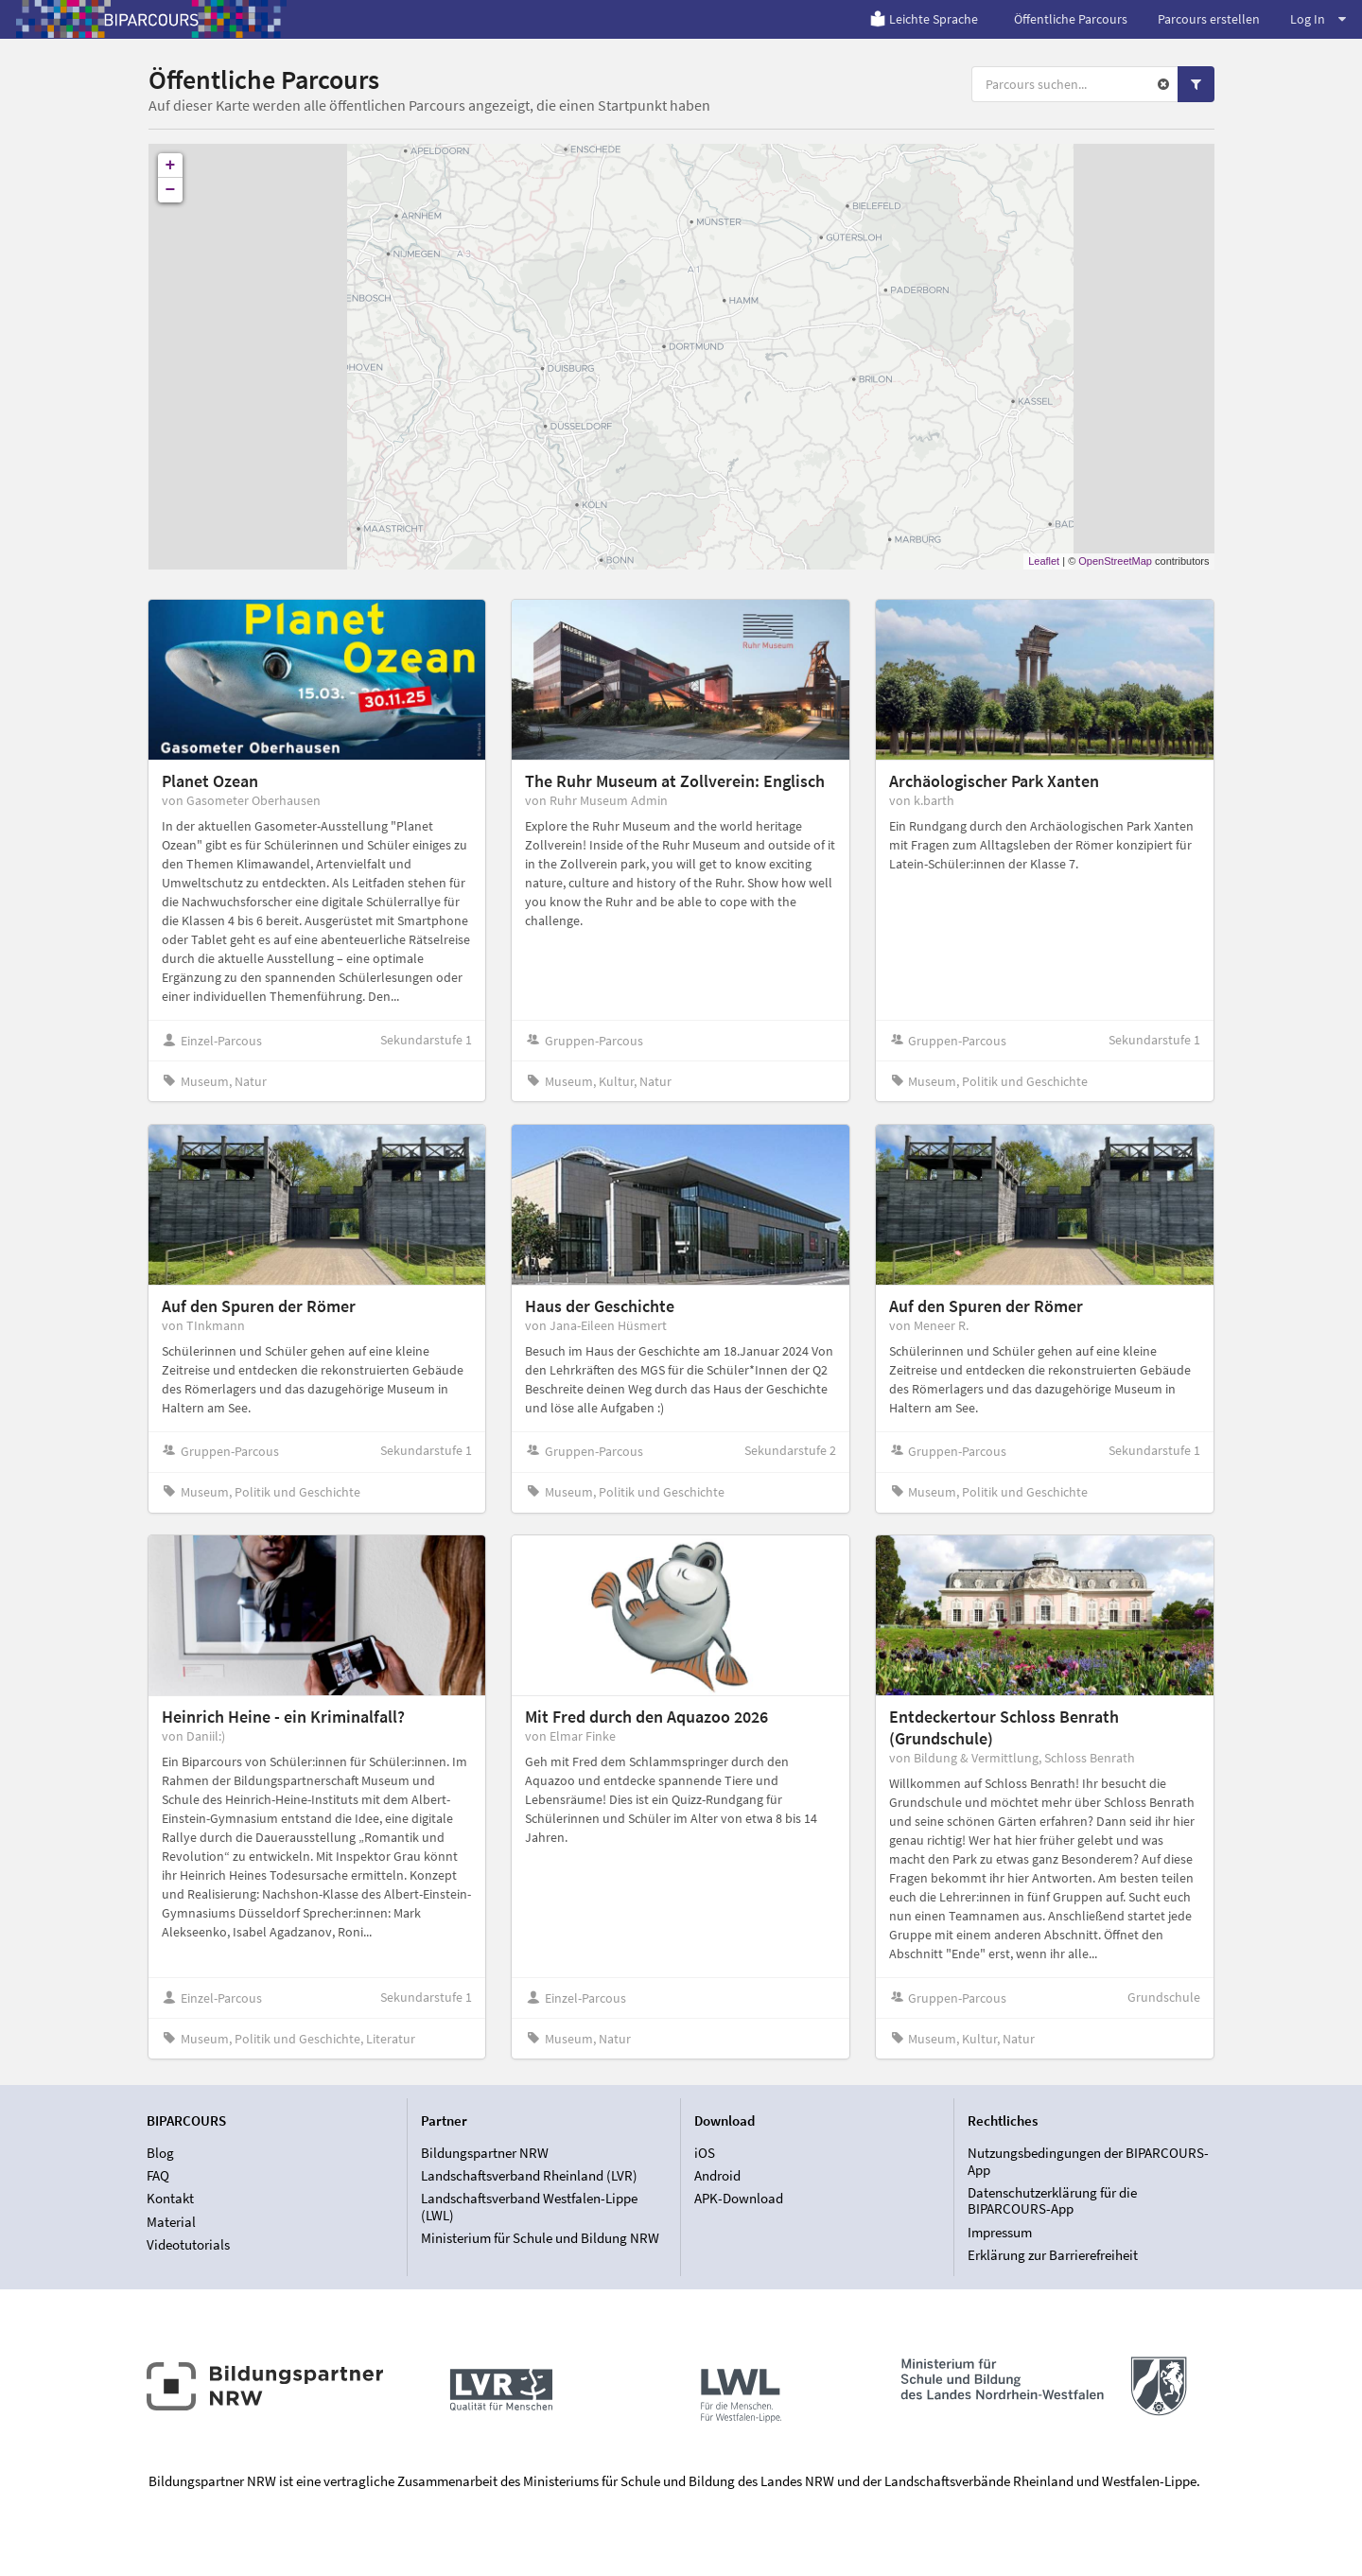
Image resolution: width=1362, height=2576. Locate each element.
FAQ (158, 2175)
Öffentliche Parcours (1070, 18)
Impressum (1000, 2232)
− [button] (171, 190)
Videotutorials (188, 2244)
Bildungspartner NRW (485, 2153)
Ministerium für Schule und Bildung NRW (540, 2238)
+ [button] (171, 165)
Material (171, 2222)
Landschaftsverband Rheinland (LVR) (529, 2175)
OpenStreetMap (1115, 561)
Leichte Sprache (923, 18)
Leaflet (1043, 561)
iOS (704, 2153)
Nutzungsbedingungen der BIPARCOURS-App (1088, 2162)
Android (717, 2175)
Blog (160, 2153)
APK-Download (738, 2198)
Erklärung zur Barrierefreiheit (1053, 2255)
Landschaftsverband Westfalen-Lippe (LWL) (529, 2206)
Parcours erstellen (1209, 18)
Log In (1318, 18)
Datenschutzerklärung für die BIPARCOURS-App (1052, 2200)
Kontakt (170, 2198)
